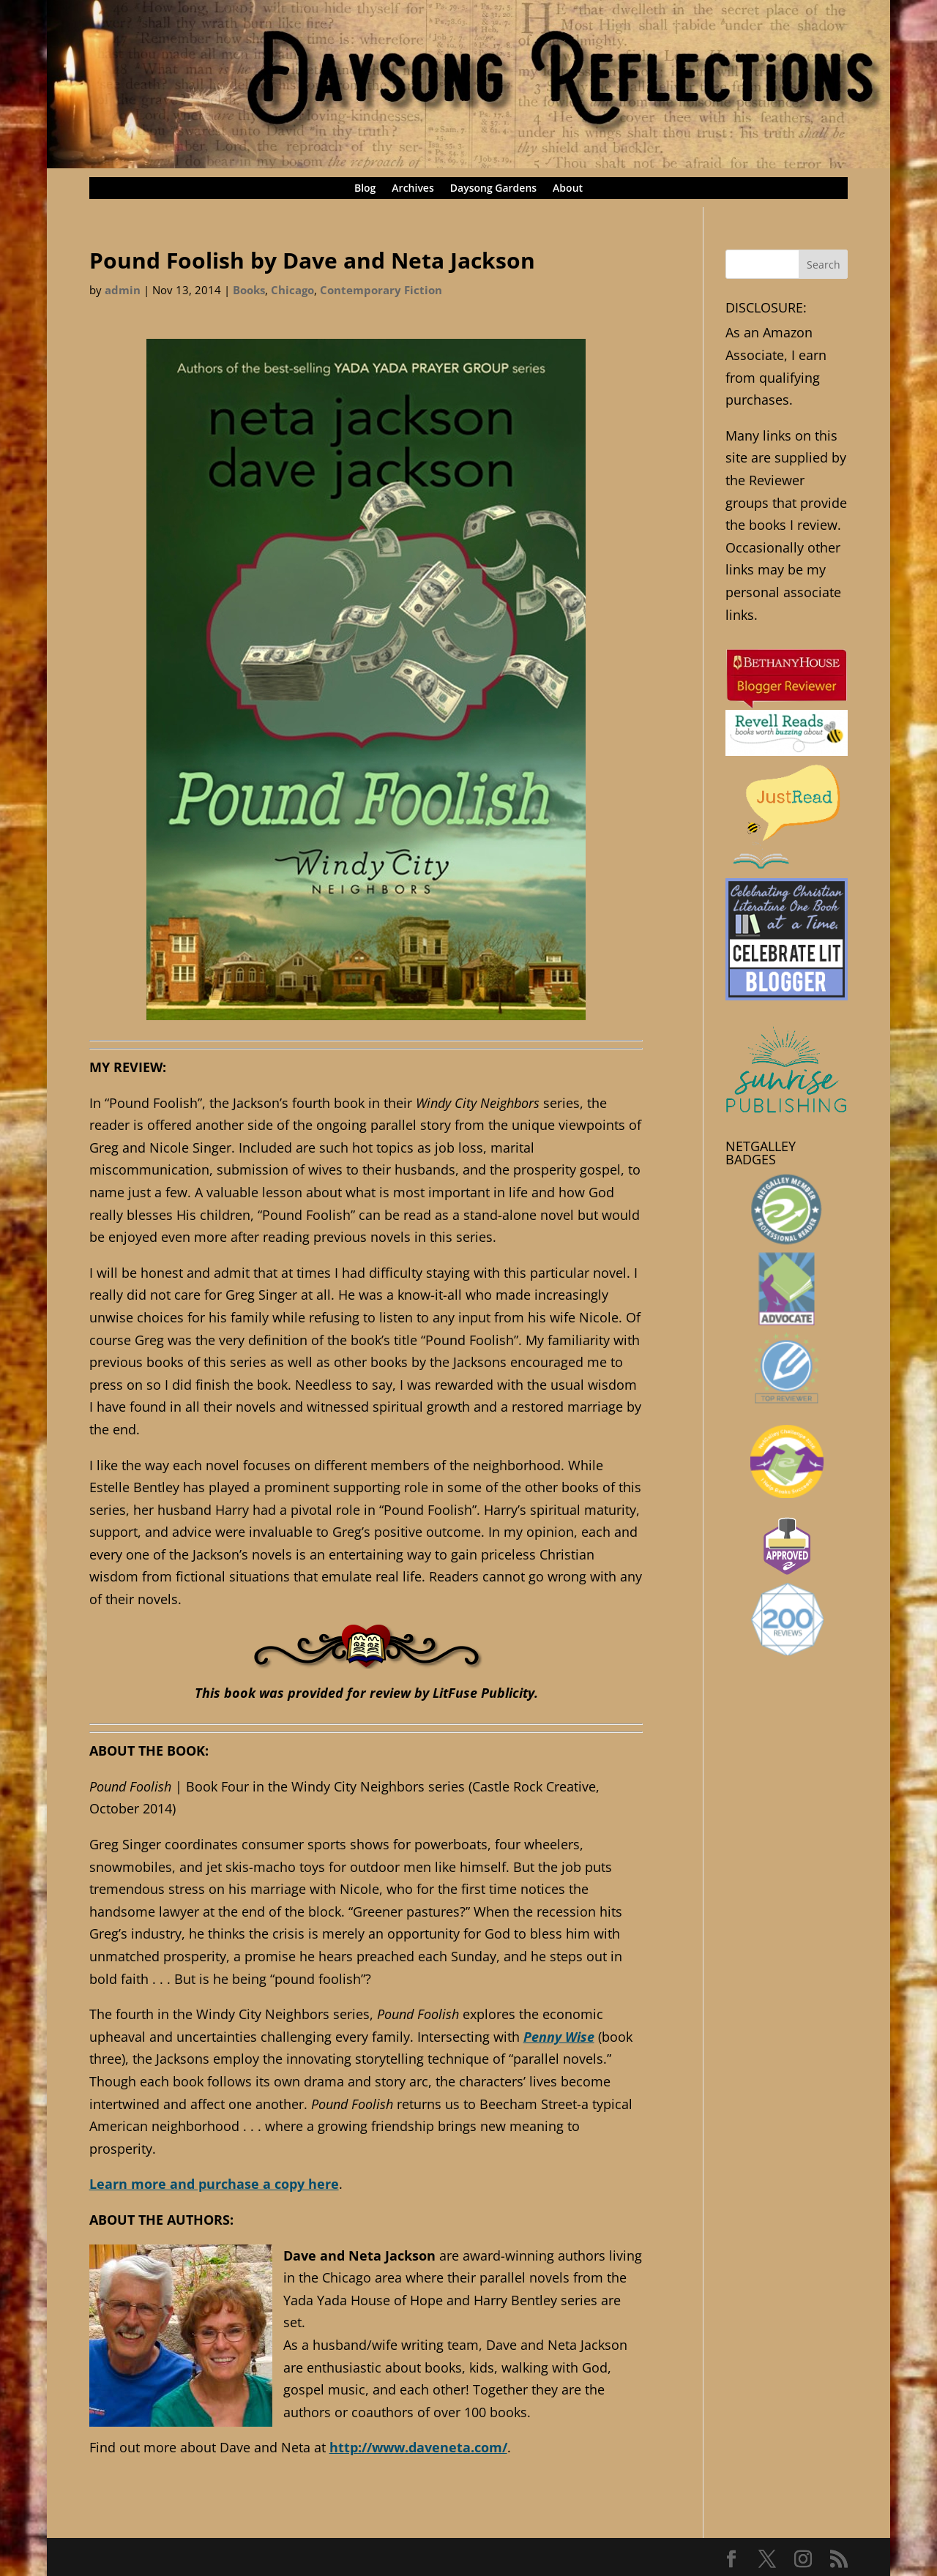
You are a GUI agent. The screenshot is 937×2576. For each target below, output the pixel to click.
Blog (365, 189)
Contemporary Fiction (381, 289)
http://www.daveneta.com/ (418, 2447)
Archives (412, 189)
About (568, 189)
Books (249, 289)
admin (123, 289)
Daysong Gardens (493, 189)
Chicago (292, 289)
